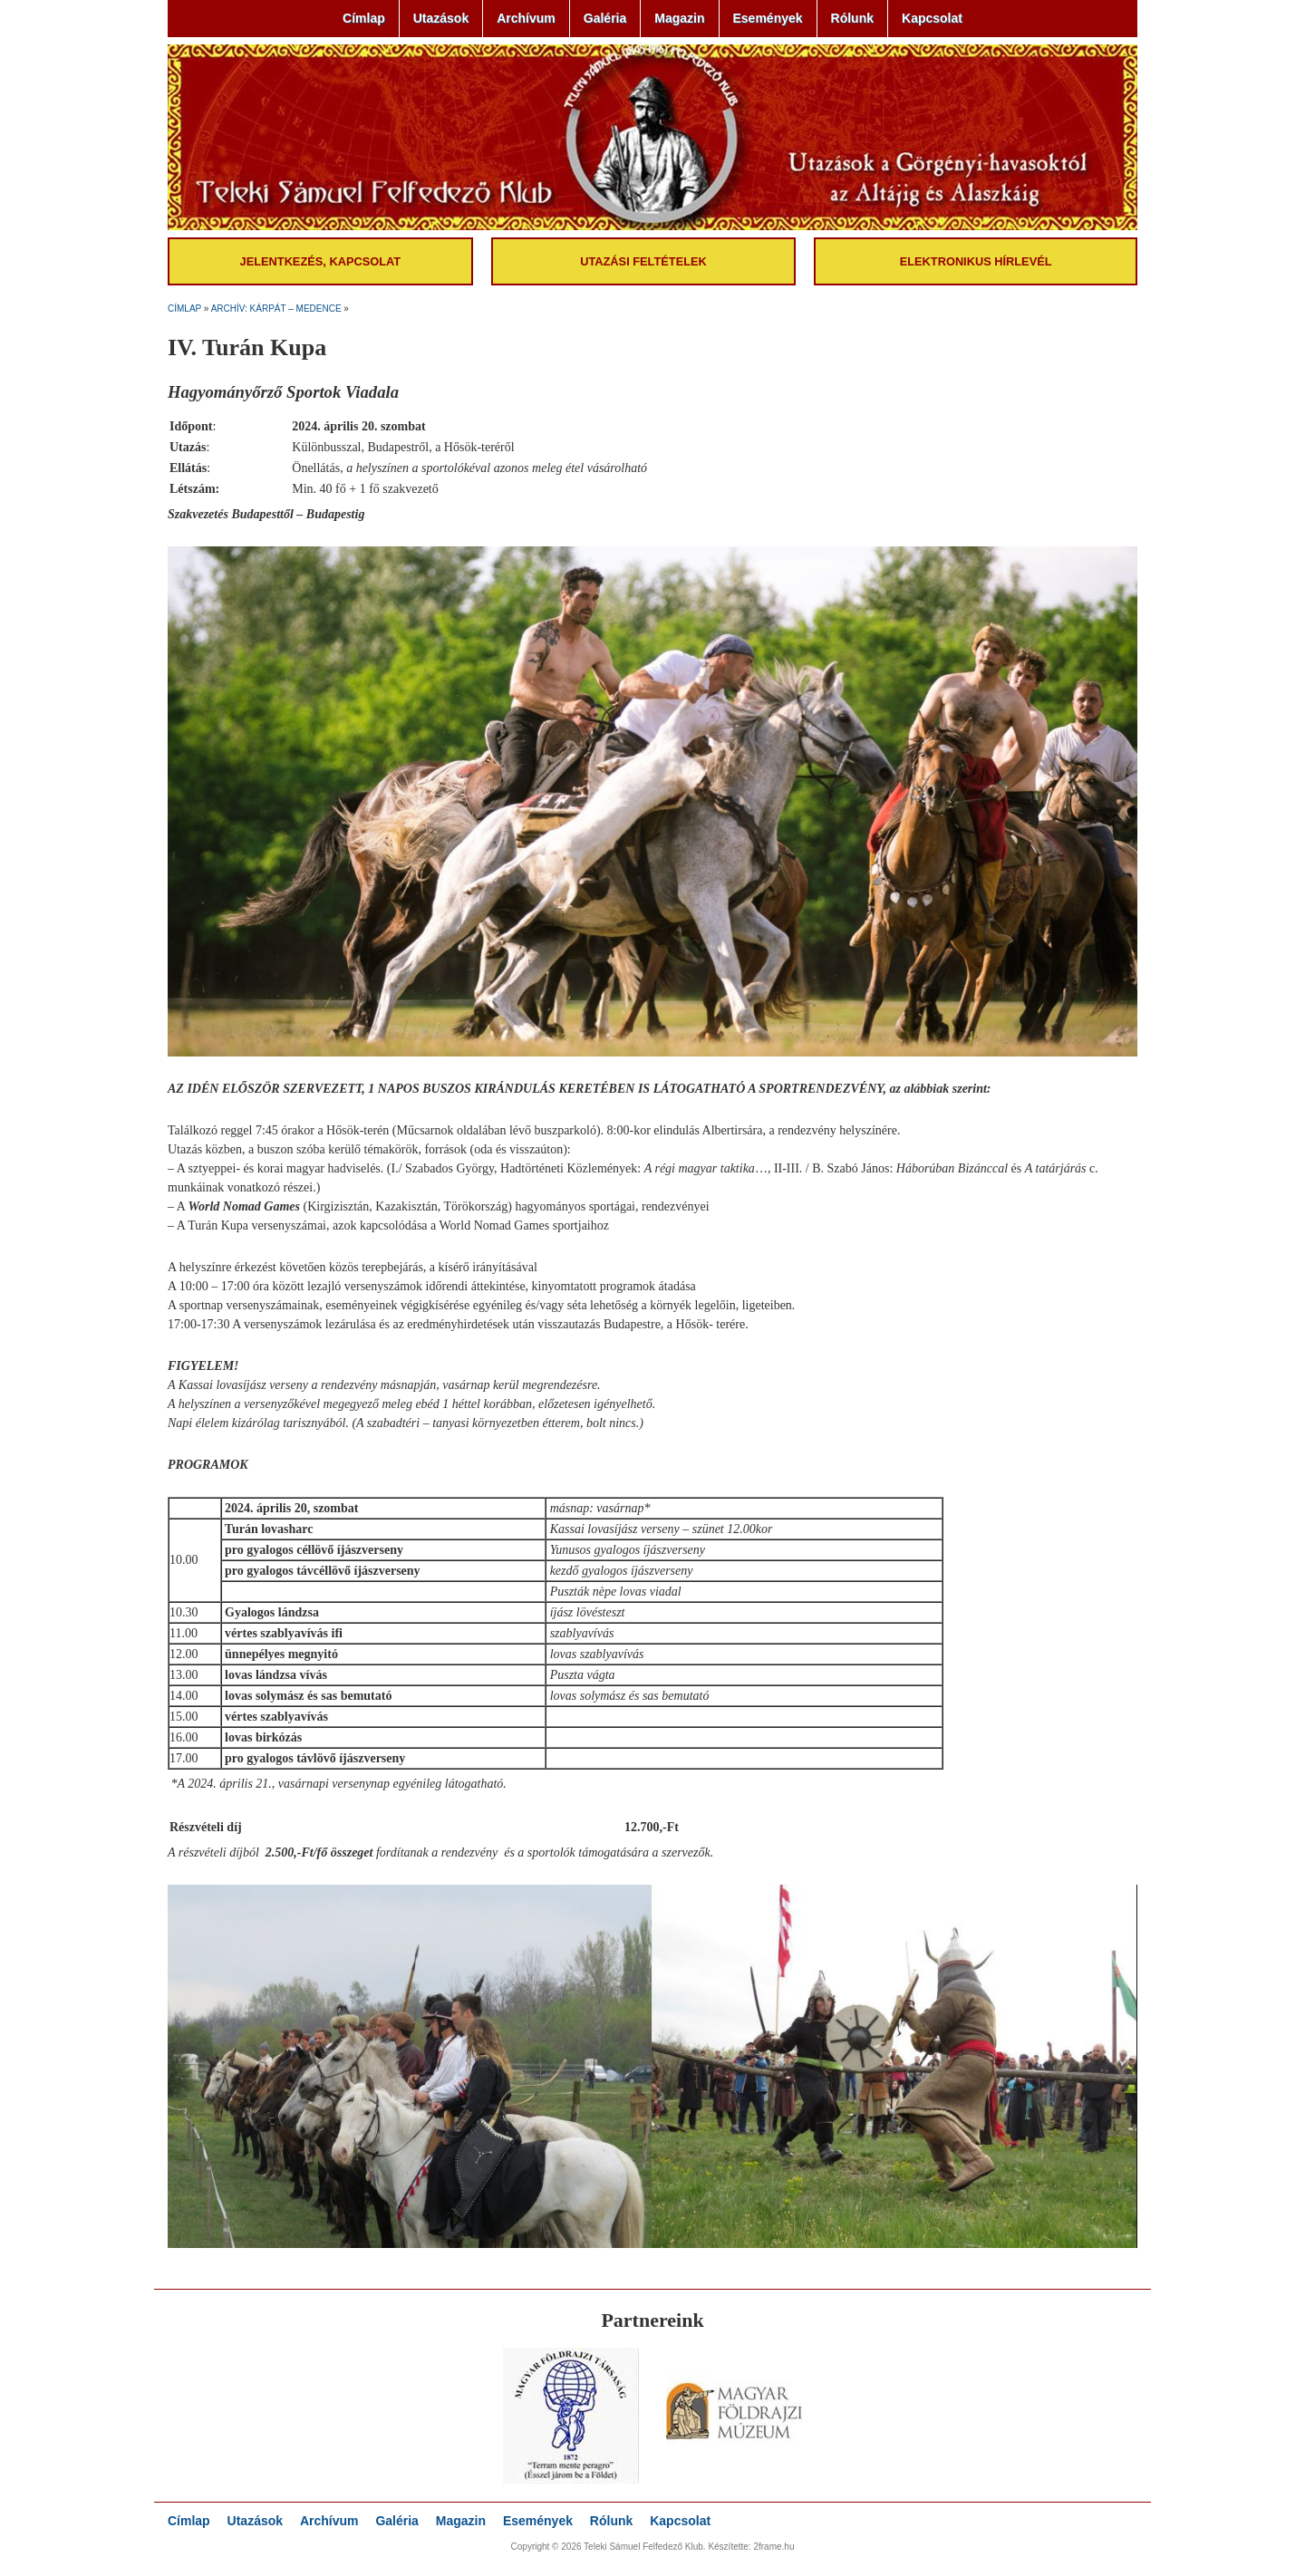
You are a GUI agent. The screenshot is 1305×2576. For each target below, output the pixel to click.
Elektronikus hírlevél (976, 261)
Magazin (679, 18)
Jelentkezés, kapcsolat (320, 261)
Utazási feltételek (643, 261)
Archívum (526, 18)
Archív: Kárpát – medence (276, 309)
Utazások (441, 18)
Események (768, 18)
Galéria (605, 18)
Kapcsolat (932, 18)
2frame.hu (773, 2547)
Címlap (364, 18)
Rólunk (852, 18)
